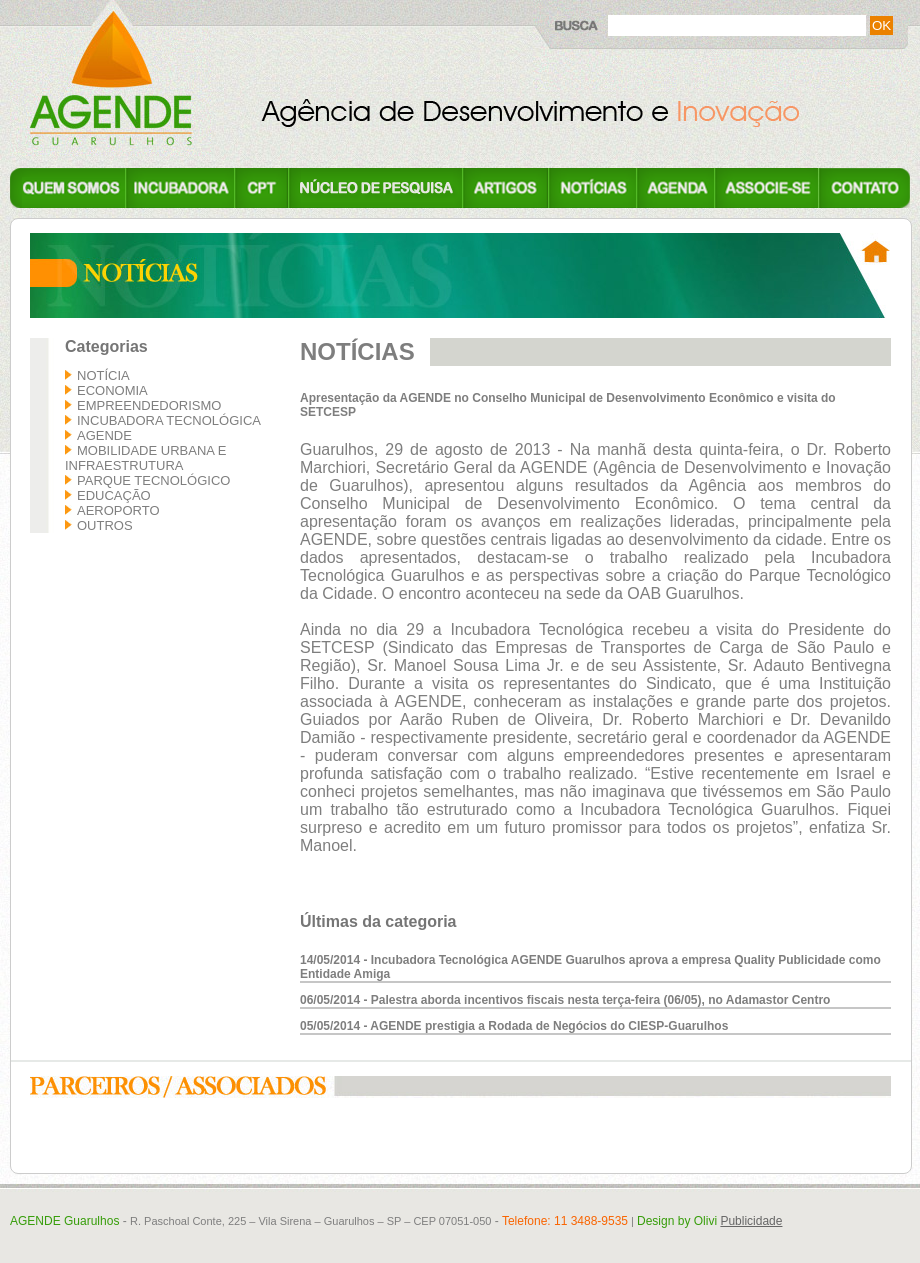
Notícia (103, 375)
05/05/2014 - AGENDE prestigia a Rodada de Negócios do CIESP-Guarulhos (514, 1026)
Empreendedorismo (149, 405)
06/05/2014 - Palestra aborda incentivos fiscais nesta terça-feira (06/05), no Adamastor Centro (565, 1000)
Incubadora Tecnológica (169, 420)
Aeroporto (118, 510)
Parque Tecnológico (153, 480)
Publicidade (751, 1221)
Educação (114, 495)
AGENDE (104, 435)
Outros (105, 525)
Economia (112, 390)
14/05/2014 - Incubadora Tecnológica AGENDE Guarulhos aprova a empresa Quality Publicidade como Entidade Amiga (590, 967)
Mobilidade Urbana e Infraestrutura (146, 458)
